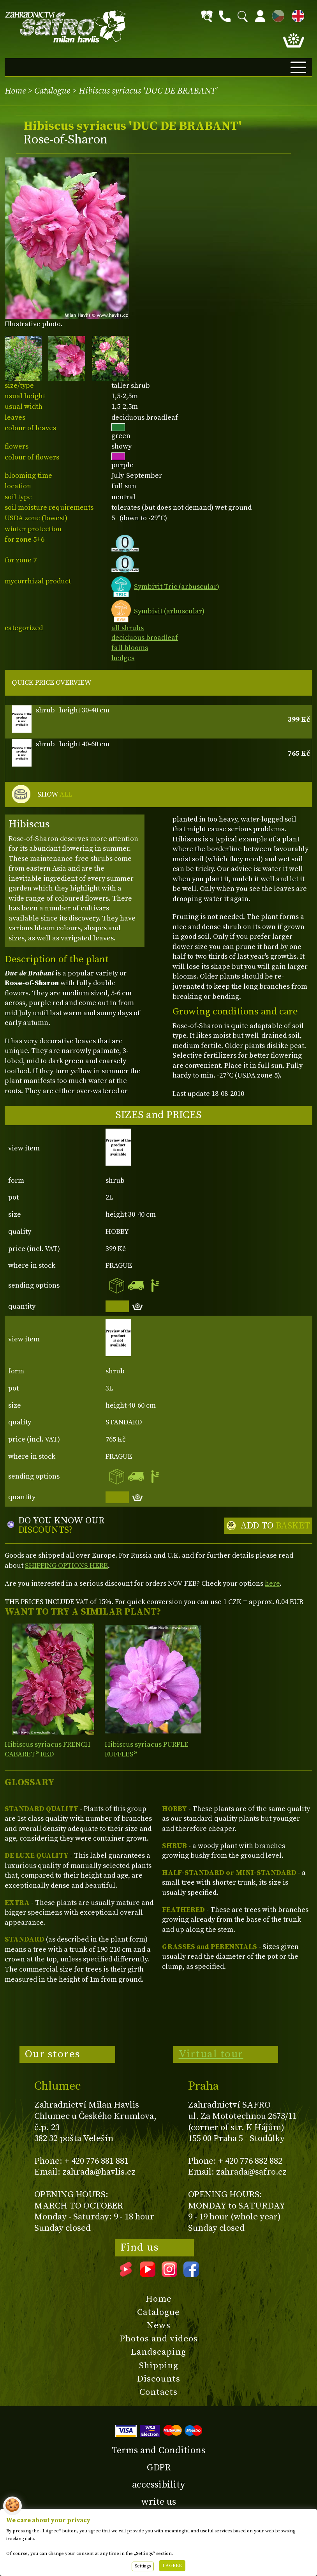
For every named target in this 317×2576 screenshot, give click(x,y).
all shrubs (127, 628)
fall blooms (129, 647)
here (272, 1583)
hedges (122, 658)
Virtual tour (211, 2054)
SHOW (54, 795)
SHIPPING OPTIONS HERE (66, 1565)
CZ (276, 14)
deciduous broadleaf (144, 637)
